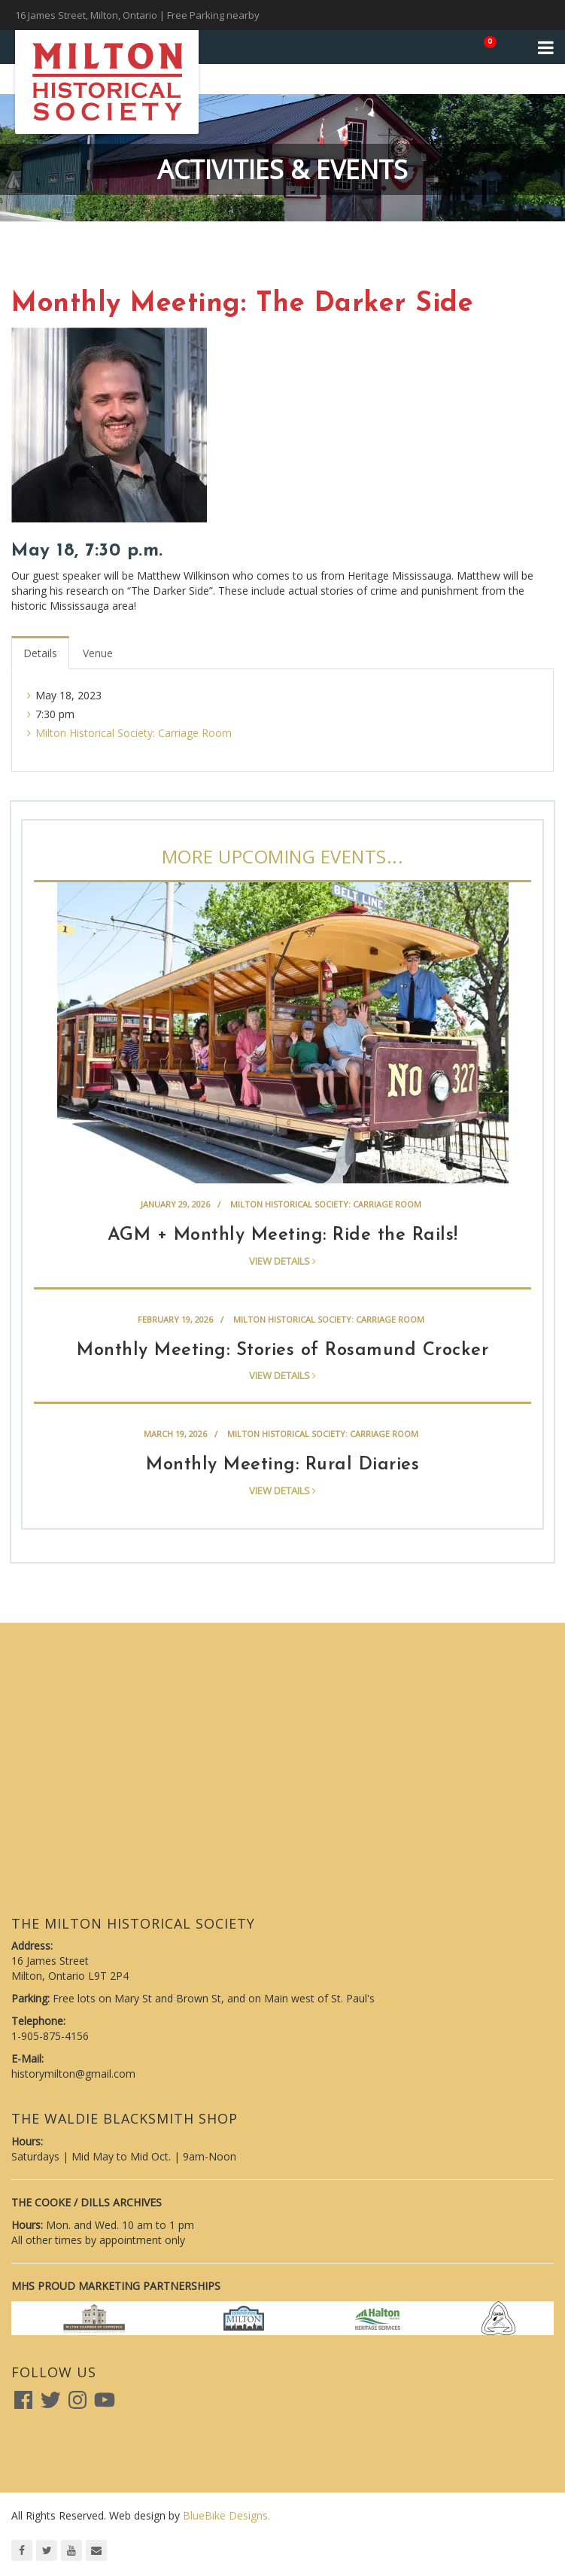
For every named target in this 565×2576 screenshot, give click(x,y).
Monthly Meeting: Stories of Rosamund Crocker (282, 1350)
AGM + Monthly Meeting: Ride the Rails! (283, 1235)
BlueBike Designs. (226, 2515)
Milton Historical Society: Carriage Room (133, 733)
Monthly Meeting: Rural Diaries (282, 1465)
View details (282, 1261)
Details (40, 653)
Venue (98, 653)
